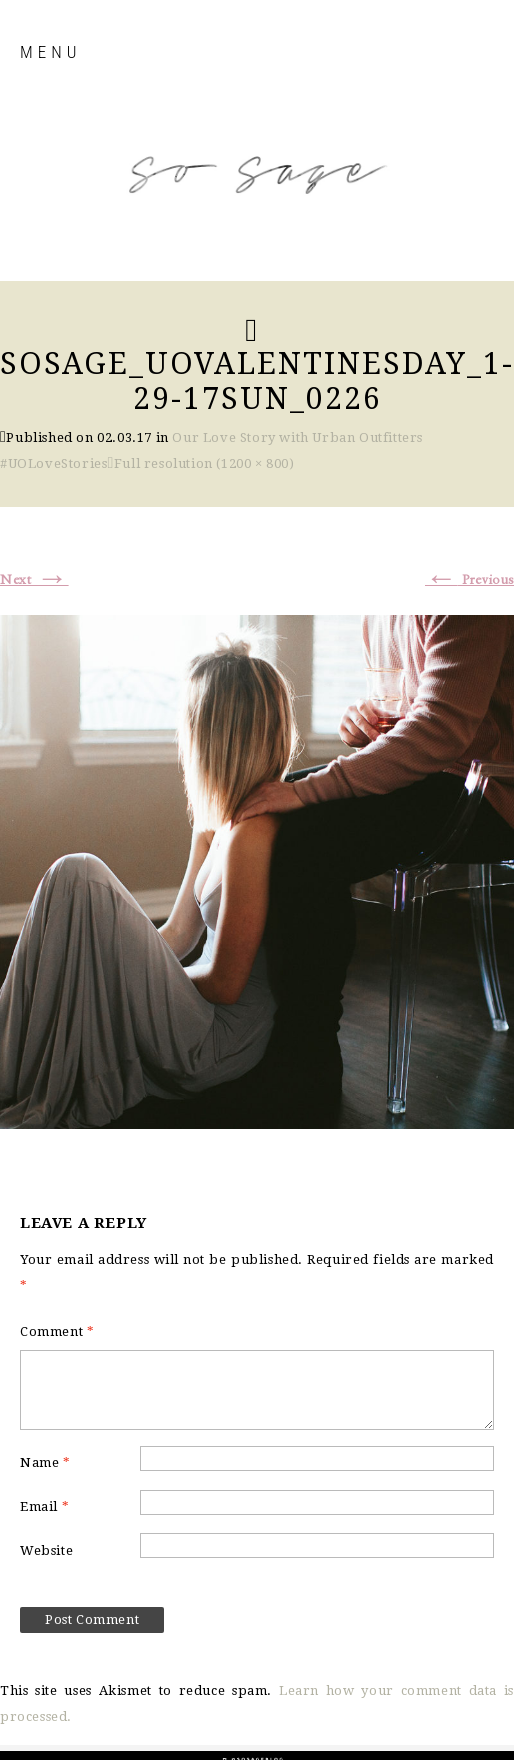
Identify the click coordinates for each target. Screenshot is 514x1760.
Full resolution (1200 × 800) (204, 463)
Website (46, 1550)
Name (45, 1462)
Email (44, 1506)
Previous (469, 580)
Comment (57, 1331)
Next (34, 580)
